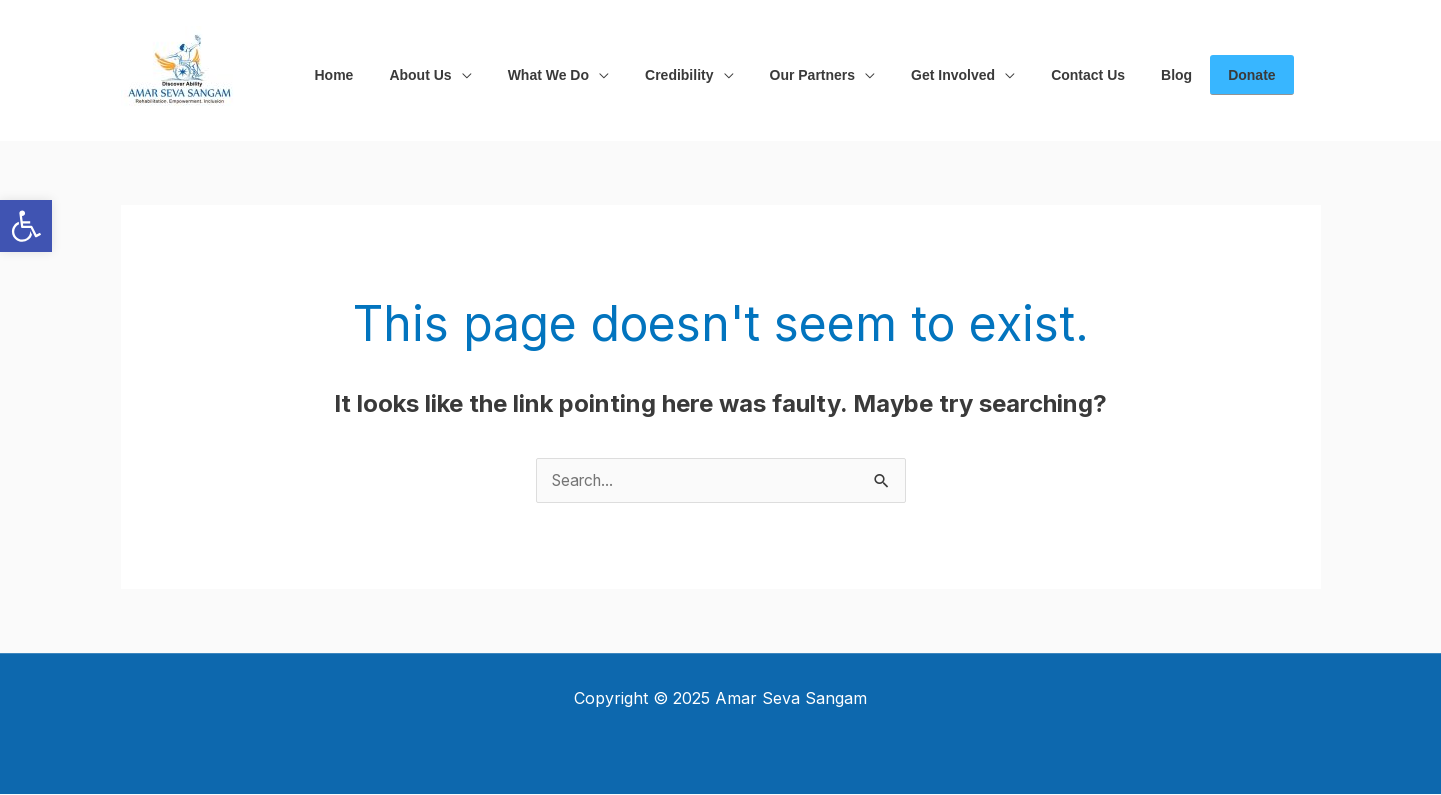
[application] (450, 71)
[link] (26, 226)
